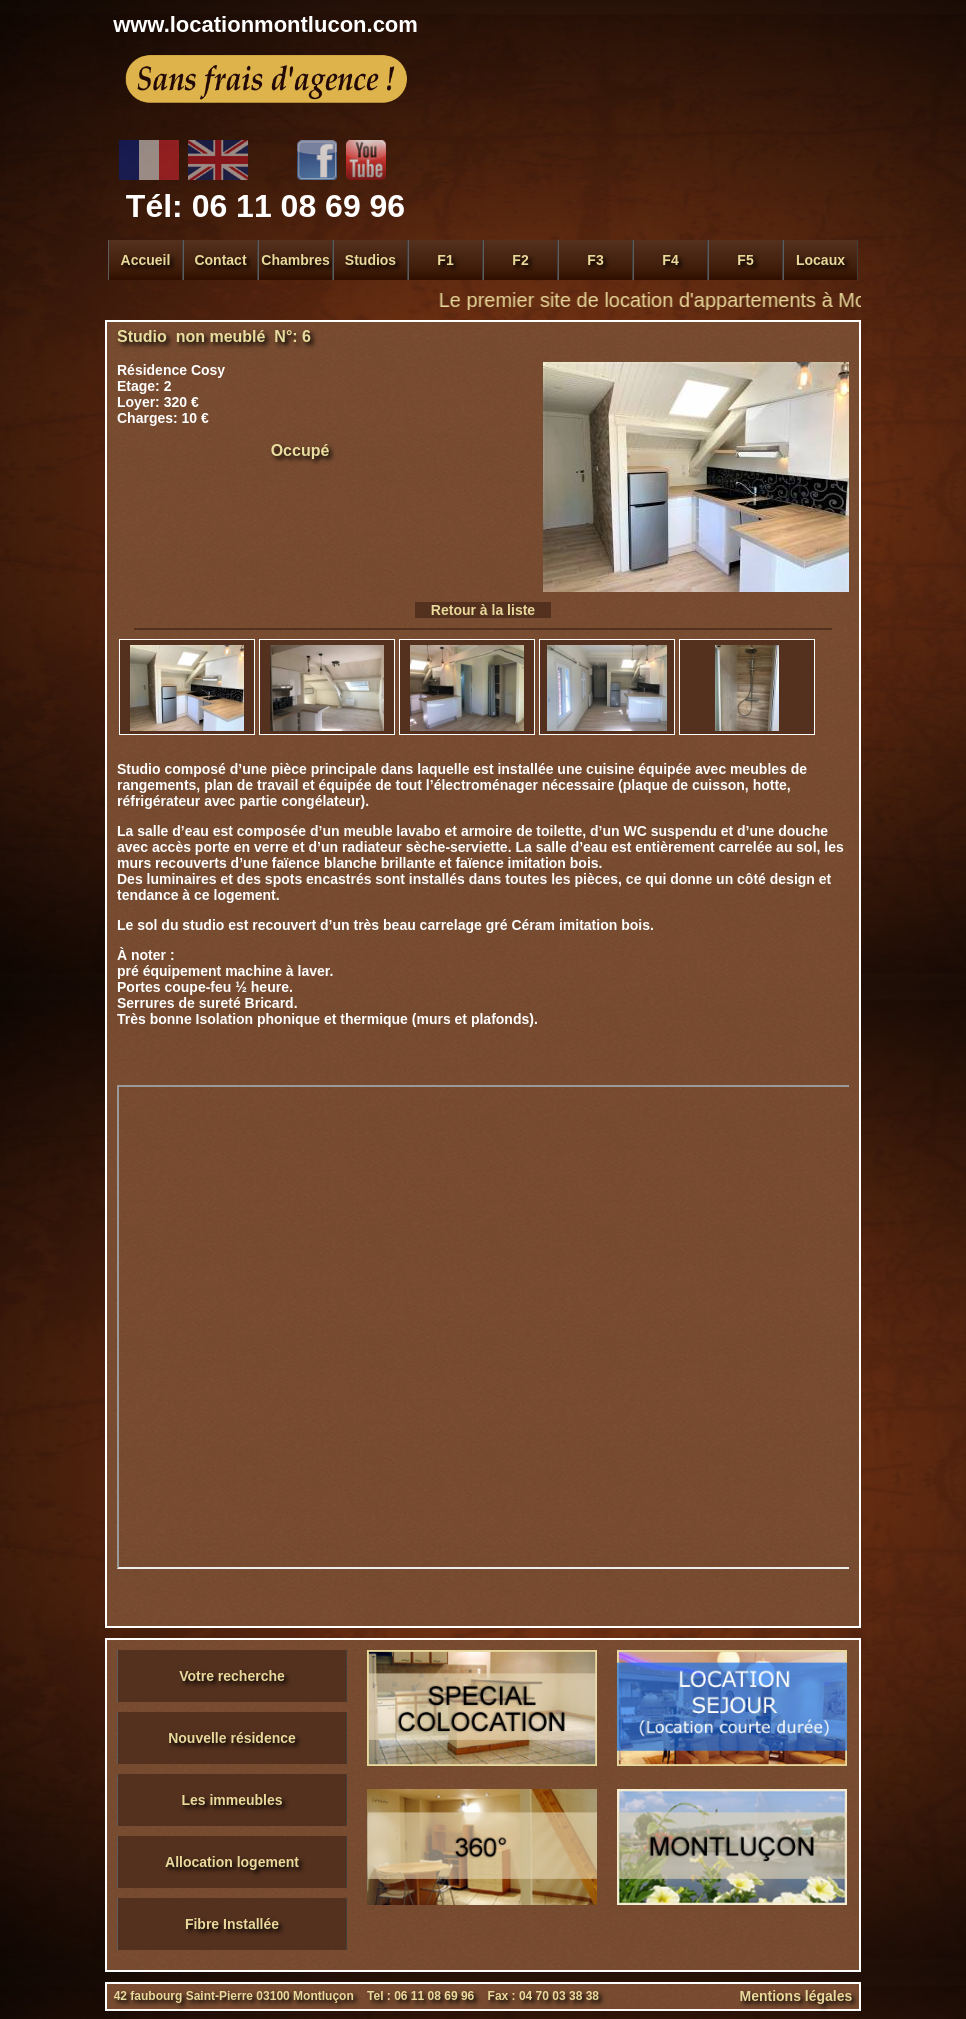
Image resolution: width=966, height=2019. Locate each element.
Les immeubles (231, 1800)
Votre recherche (232, 1676)
